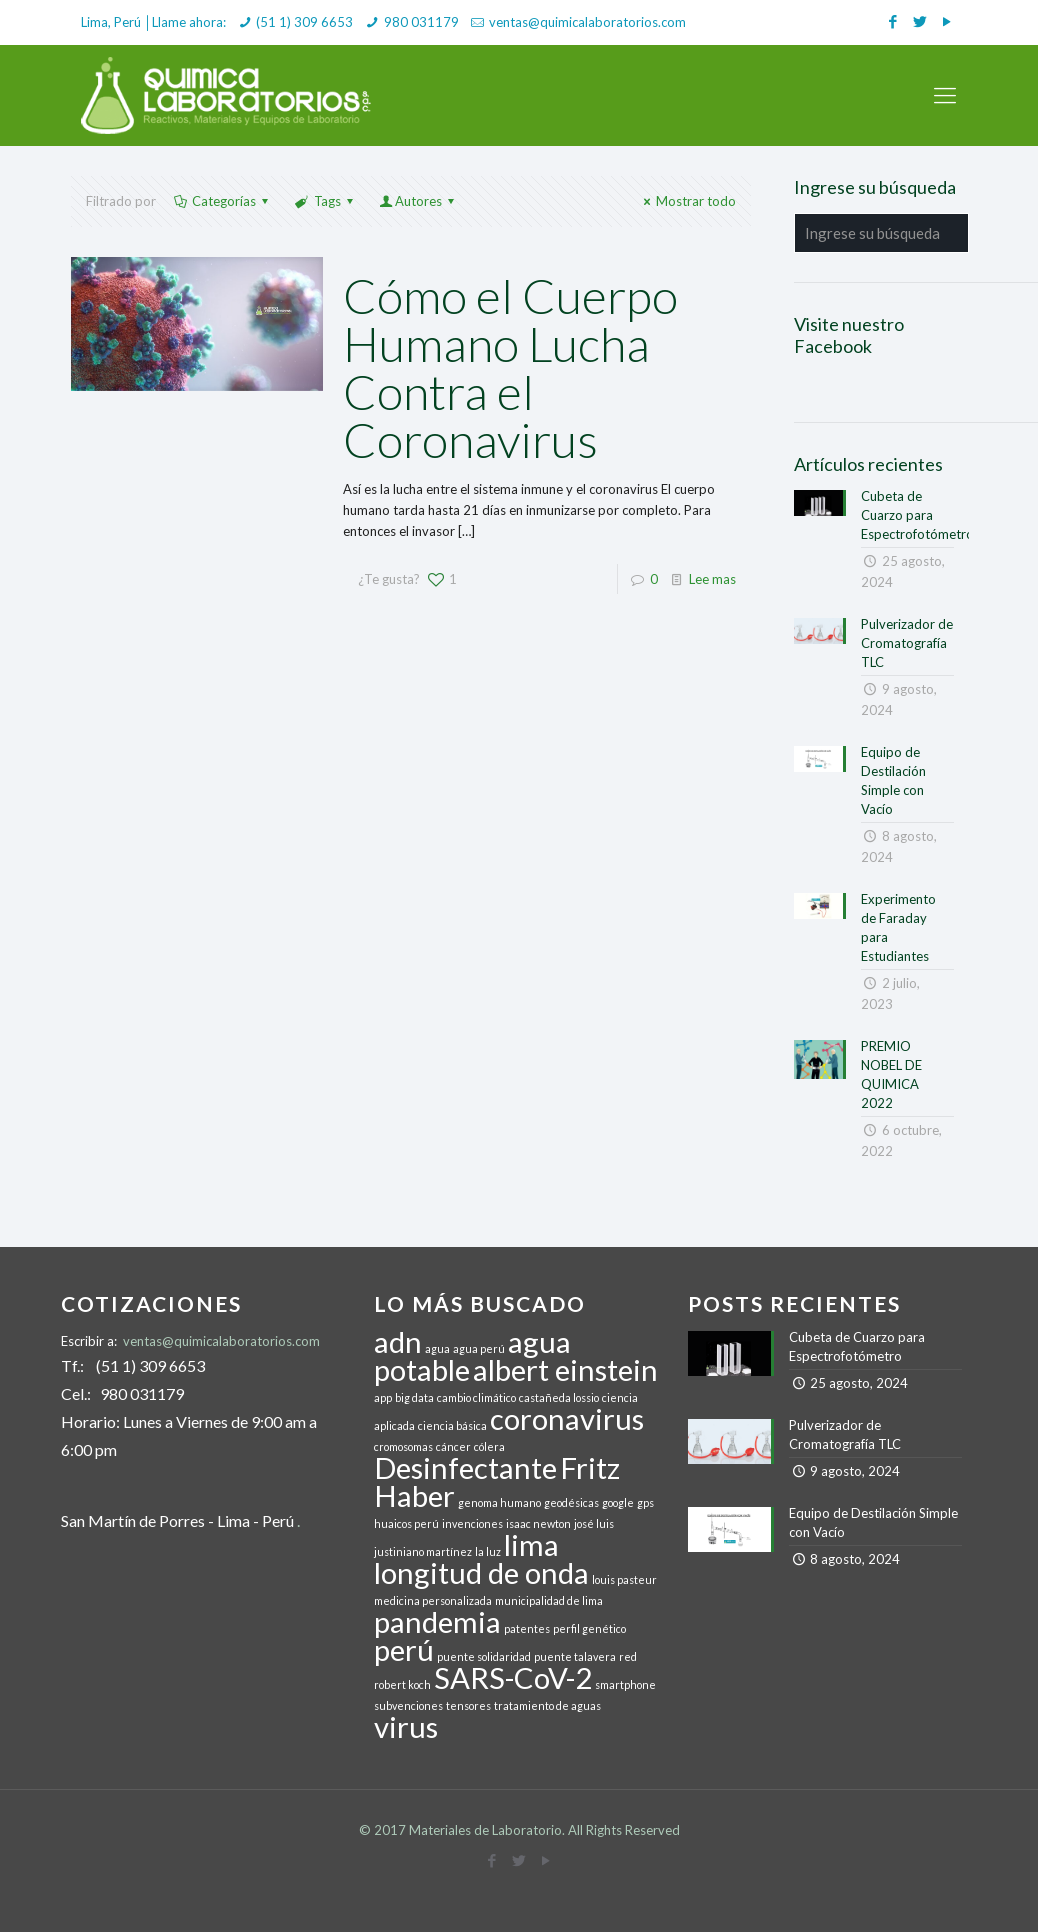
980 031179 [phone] (421, 22)
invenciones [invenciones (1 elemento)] (472, 1523)
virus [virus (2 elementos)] (406, 1726)
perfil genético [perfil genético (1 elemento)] (589, 1628)
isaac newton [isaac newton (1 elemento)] (538, 1523)
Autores (418, 201)
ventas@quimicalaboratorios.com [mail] (587, 22)
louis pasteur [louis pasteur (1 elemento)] (624, 1579)
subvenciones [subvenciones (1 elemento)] (408, 1705)
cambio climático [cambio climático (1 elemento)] (476, 1397)
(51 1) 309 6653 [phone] (304, 22)
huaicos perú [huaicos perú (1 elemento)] (406, 1523)
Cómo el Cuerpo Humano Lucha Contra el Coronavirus (510, 367)
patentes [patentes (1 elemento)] (527, 1628)
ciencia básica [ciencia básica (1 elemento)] (452, 1425)
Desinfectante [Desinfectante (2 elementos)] (465, 1467)
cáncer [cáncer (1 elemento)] (453, 1446)
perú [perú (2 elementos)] (404, 1649)
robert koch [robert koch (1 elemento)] (402, 1684)
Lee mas (712, 579)
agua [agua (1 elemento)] (437, 1348)
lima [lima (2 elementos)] (531, 1544)
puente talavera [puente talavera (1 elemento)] (575, 1656)
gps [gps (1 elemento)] (645, 1502)
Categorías (222, 201)
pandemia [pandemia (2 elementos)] (437, 1621)
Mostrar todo (687, 201)
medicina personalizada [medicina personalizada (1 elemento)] (433, 1600)
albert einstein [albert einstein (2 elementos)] (565, 1369)
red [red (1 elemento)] (628, 1656)
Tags (325, 201)
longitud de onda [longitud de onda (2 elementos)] (481, 1572)
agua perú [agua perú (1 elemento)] (479, 1348)
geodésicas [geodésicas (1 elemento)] (571, 1502)
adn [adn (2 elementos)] (398, 1341)
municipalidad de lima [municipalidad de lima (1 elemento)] (549, 1600)
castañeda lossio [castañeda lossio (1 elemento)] (559, 1397)
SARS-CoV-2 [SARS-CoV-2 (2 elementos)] (513, 1677)
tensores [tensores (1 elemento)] (468, 1705)
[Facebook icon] (892, 21)
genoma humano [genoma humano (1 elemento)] (499, 1502)
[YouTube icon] (946, 21)
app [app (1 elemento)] (383, 1397)
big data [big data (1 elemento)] (414, 1397)
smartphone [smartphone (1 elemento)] (625, 1684)
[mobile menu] (945, 95)
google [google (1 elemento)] (618, 1502)
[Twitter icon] (919, 21)
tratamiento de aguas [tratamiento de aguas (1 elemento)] (547, 1705)
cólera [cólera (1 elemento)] (489, 1446)
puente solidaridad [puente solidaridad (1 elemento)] (484, 1656)
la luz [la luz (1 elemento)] (488, 1551)
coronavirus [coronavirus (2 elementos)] (567, 1418)
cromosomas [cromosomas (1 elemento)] (403, 1446)
